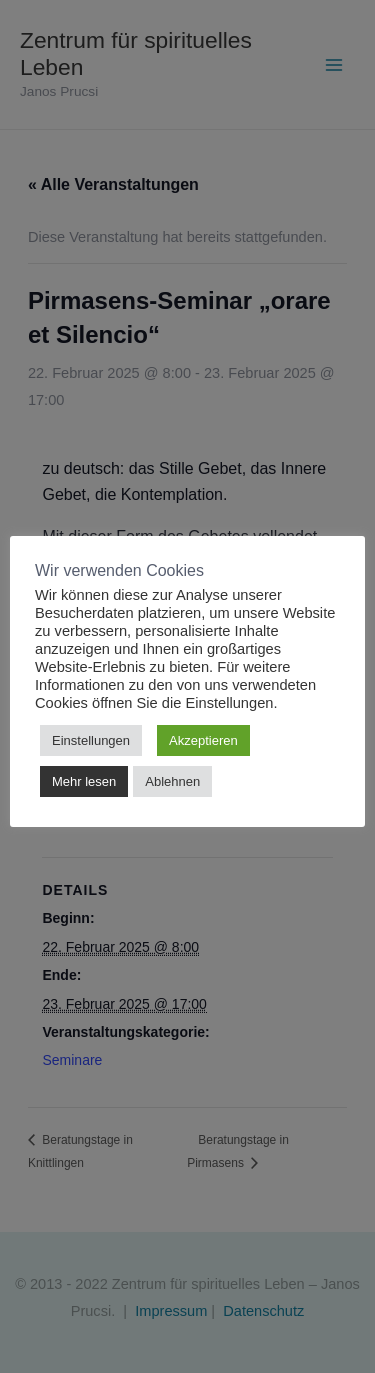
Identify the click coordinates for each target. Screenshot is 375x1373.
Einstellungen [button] (91, 740)
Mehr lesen (84, 781)
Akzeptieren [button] (203, 740)
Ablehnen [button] (172, 781)
